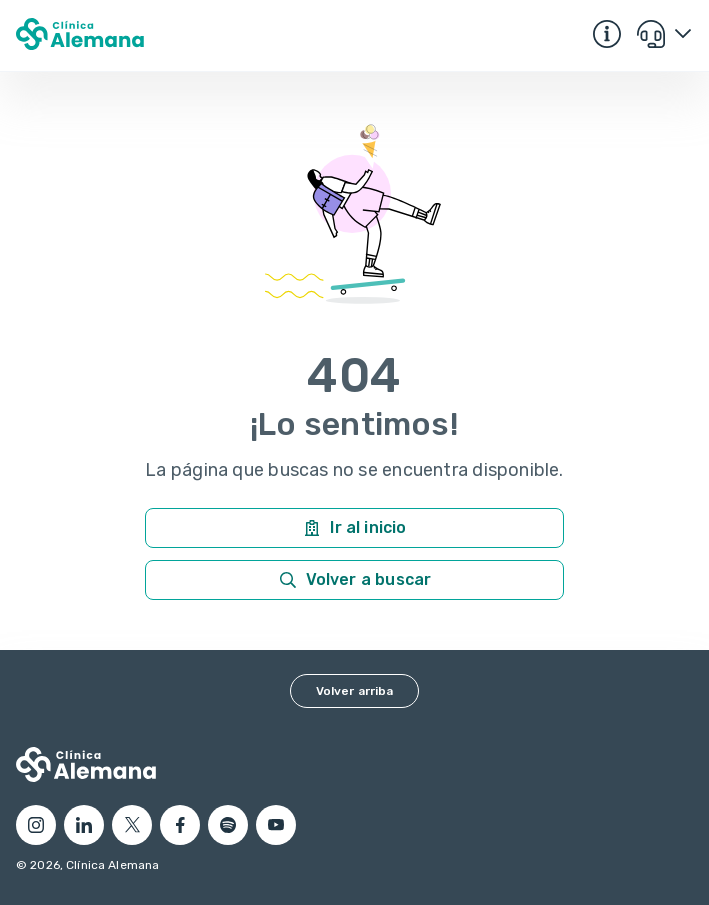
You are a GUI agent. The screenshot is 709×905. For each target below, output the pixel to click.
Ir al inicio (354, 528)
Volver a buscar (355, 580)
